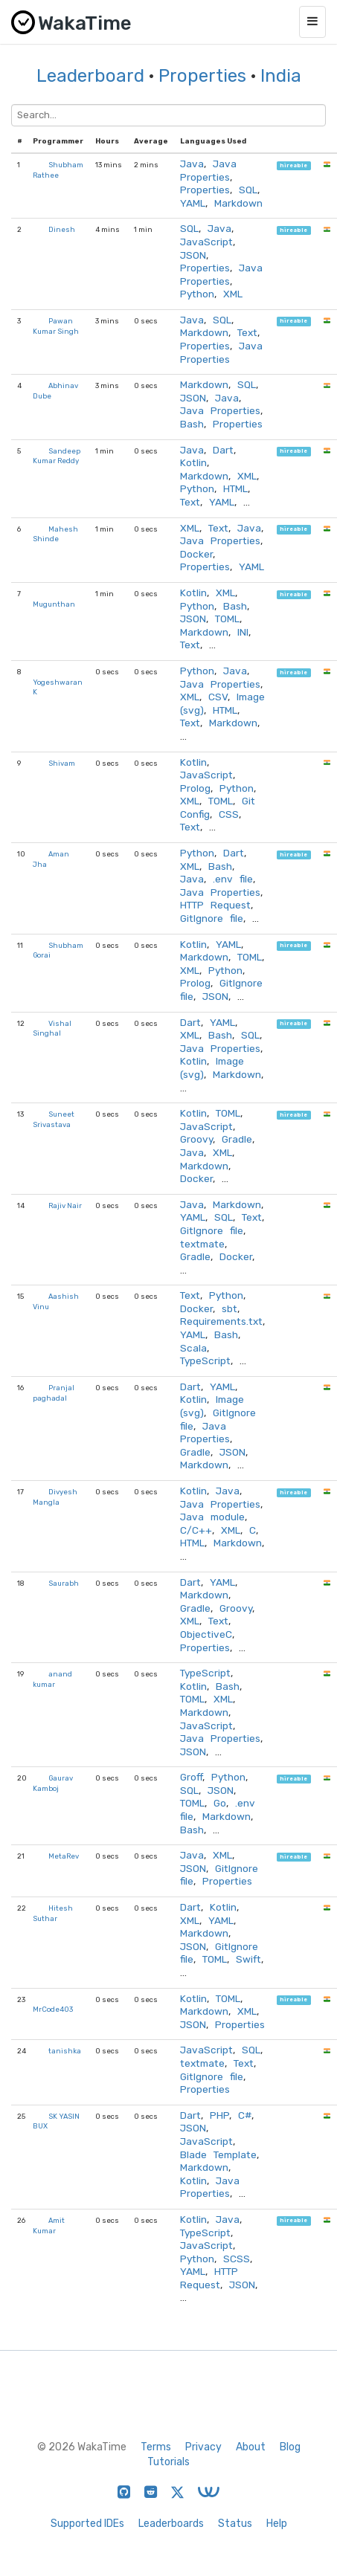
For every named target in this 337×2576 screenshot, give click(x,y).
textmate (202, 1244)
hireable (293, 165)
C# (244, 2115)
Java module (212, 1517)
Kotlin (193, 462)
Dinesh (61, 229)
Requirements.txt (221, 1321)
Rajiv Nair (65, 1205)
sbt (229, 1308)
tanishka (64, 2051)
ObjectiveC (206, 1634)
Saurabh (63, 1583)
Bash (192, 424)
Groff (191, 1777)
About (251, 2447)
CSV (218, 697)
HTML (235, 488)
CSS (229, 814)
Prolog (195, 788)
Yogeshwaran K (58, 687)
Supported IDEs (87, 2523)
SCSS (236, 2259)
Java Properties (208, 170)
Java (192, 164)
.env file (233, 879)
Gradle (237, 1139)
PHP (219, 2115)
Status (235, 2523)
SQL (248, 190)
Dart (223, 450)
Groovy (196, 1139)
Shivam (61, 763)
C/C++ (196, 1530)
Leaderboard (90, 75)
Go (220, 1803)
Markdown (238, 203)
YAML (192, 203)
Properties (202, 75)
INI (242, 632)
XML (233, 294)
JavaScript (206, 242)
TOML (227, 618)
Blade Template (218, 2154)
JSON (193, 255)
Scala (193, 1348)
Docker (196, 554)
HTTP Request (215, 905)
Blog (290, 2447)
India (280, 75)
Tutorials (168, 2462)
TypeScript (205, 1360)
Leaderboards (171, 2523)
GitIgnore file (211, 918)
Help (276, 2523)
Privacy (203, 2447)
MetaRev (63, 1856)
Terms (156, 2447)
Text (247, 332)
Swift (248, 1959)
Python (197, 294)
